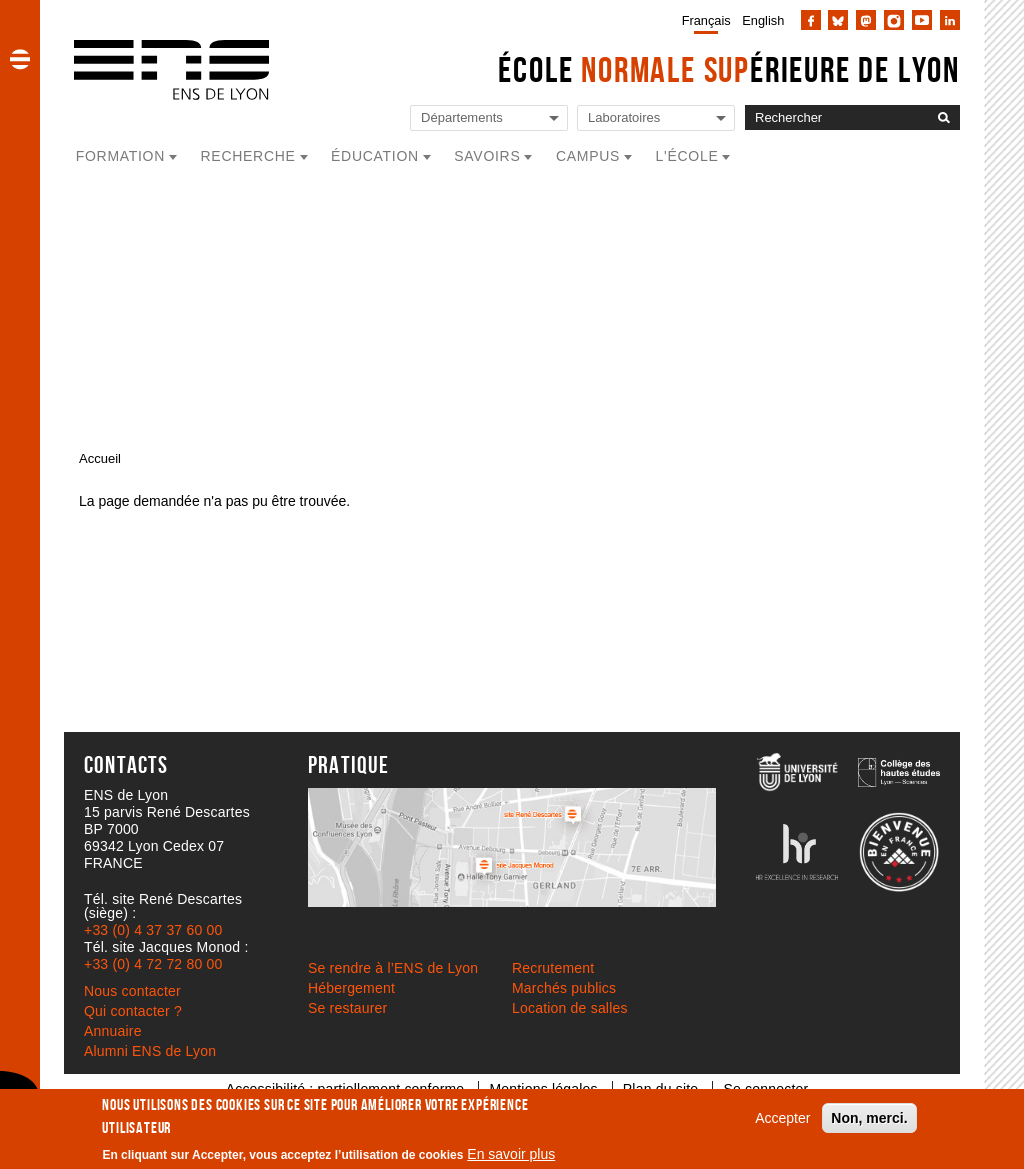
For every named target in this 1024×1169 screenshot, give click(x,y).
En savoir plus (511, 1154)
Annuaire (113, 1031)
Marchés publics (564, 988)
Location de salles (570, 1008)
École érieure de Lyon (729, 69)
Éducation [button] (375, 156)
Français (706, 20)
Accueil (100, 458)
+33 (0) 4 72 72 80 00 (153, 964)
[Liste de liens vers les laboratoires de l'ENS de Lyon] (656, 118)
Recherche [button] (248, 156)
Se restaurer (347, 1008)
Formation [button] (120, 156)
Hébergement (351, 988)
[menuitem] (702, 20)
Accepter (782, 1118)
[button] (20, 59)
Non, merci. (869, 1118)
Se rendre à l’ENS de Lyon (393, 968)
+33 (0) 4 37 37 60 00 (153, 930)
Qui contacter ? (133, 1011)
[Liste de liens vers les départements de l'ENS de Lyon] (489, 118)
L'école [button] (687, 156)
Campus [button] (588, 156)
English (763, 20)
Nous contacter (132, 991)
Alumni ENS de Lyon (150, 1051)
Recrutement (553, 968)
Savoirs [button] (487, 156)
